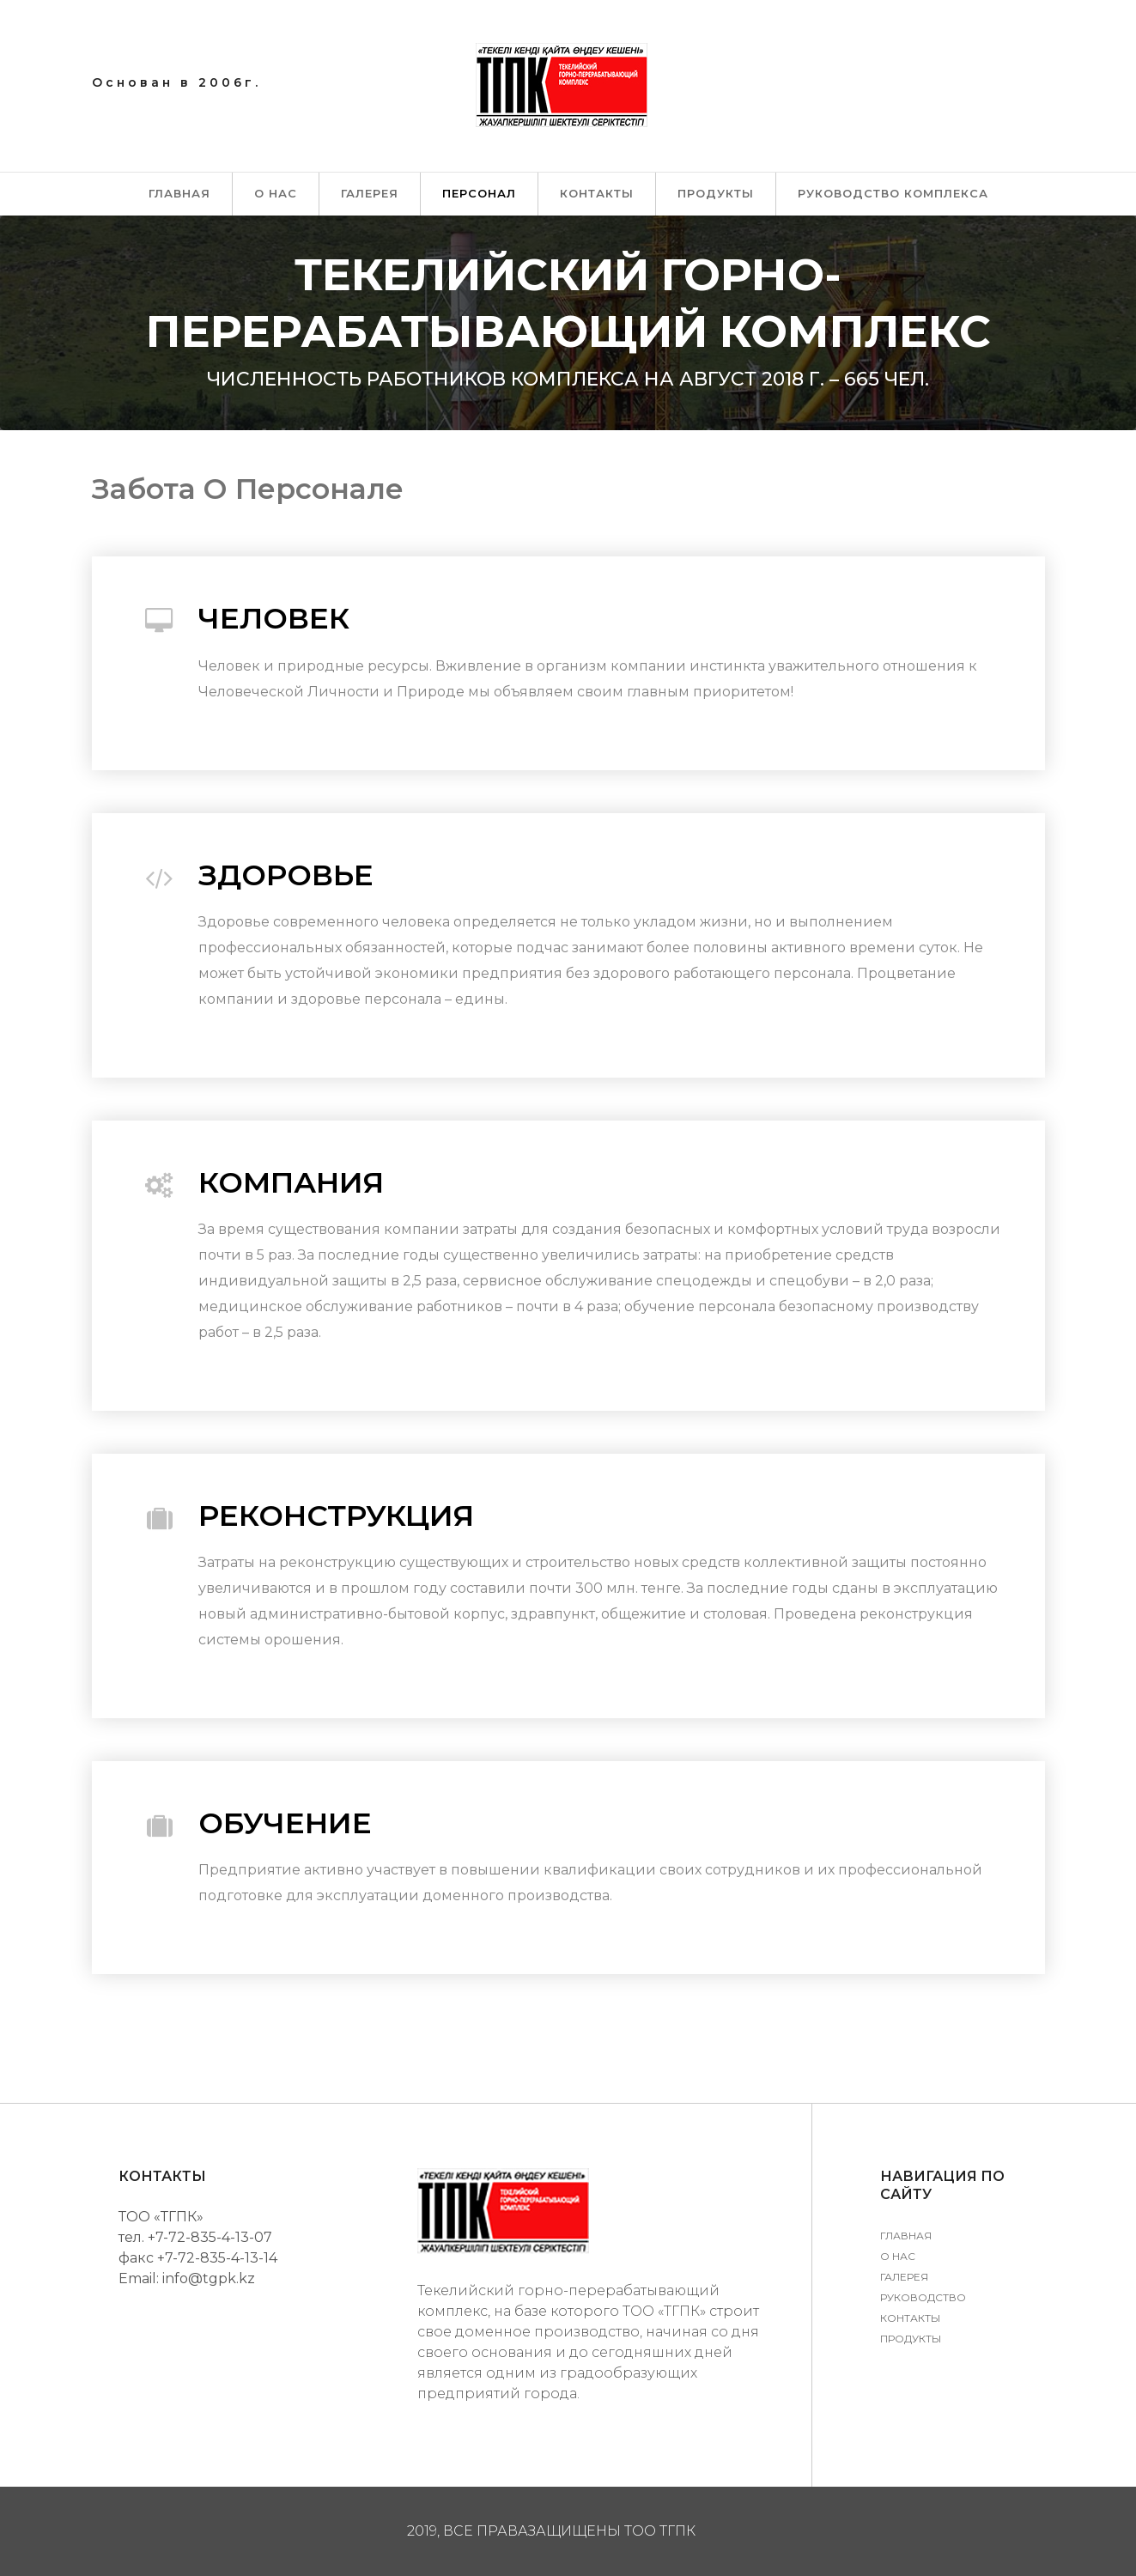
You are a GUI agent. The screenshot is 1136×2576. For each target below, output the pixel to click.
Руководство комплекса (893, 193)
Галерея (369, 193)
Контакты (597, 193)
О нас (275, 193)
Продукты (715, 193)
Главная (179, 193)
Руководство (923, 2297)
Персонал (479, 193)
